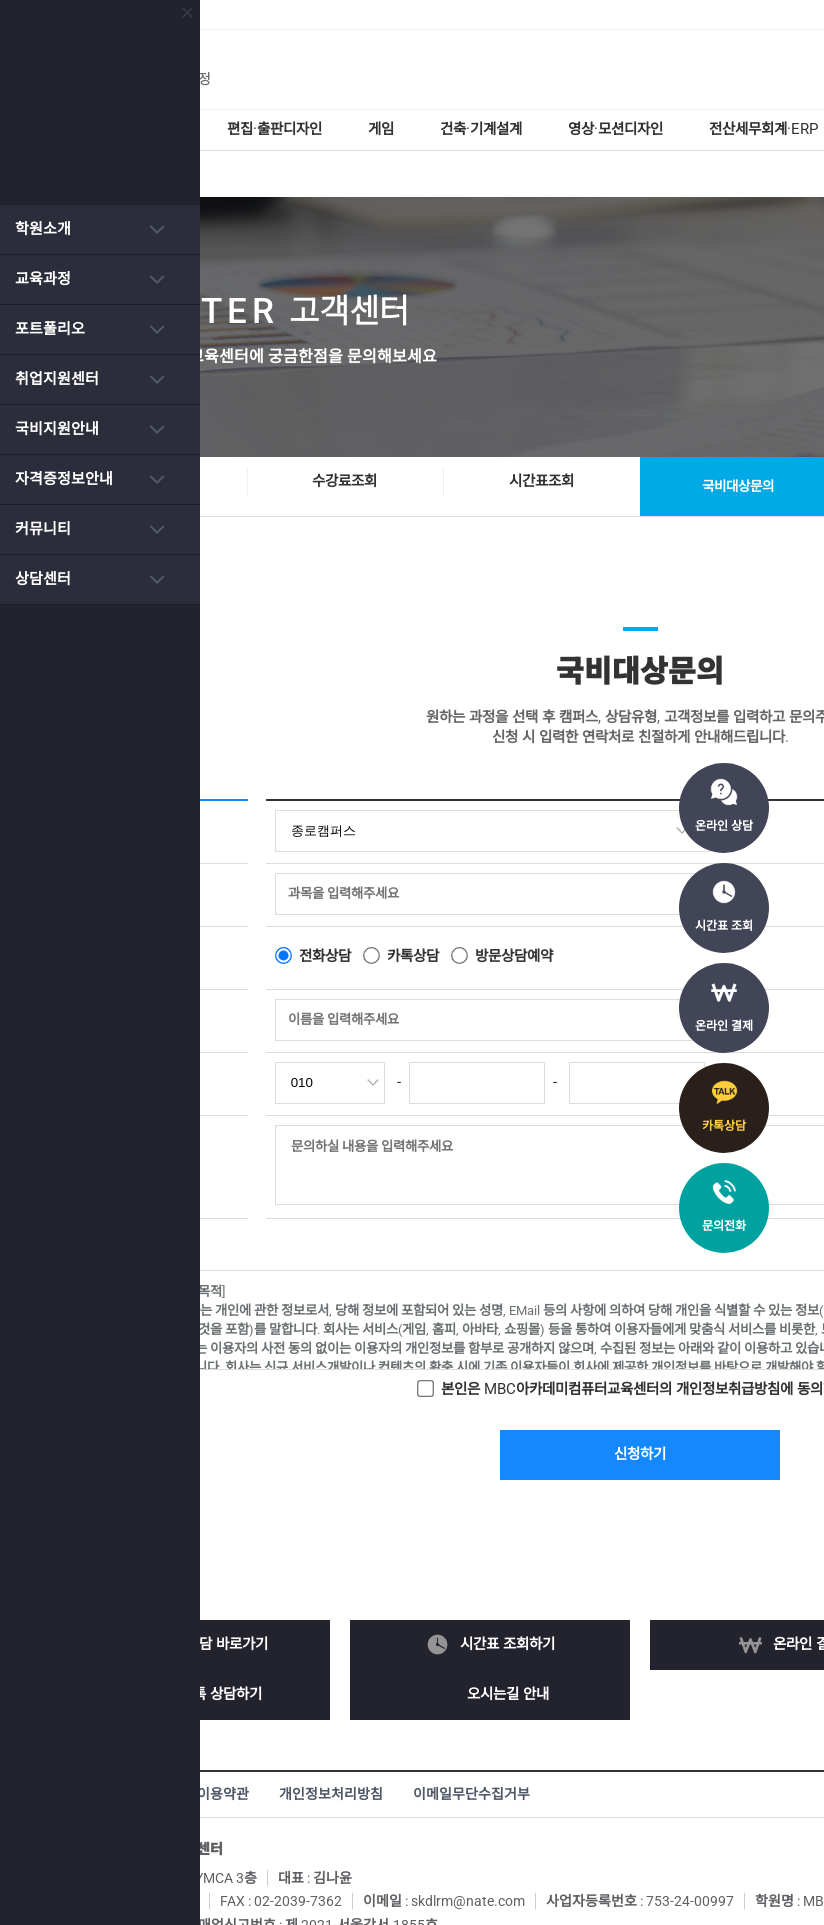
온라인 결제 (724, 1026)
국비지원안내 (57, 429)
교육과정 (43, 279)
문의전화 (724, 1226)
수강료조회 (395, 435)
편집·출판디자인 (336, 130)
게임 (447, 130)
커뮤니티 (43, 529)
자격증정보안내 (64, 479)
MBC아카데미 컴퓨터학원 (512, 70)
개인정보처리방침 (381, 1740)
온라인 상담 (724, 826)
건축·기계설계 (551, 130)
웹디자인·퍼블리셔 (181, 130)
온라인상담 (198, 435)
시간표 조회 (724, 926)
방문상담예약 (575, 901)
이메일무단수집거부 (521, 1740)
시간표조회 (592, 435)
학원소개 (43, 229)
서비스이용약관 (253, 1740)
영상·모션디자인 (692, 130)
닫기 (167, 12)
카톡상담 (724, 1126)
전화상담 (377, 901)
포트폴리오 (50, 329)
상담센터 (43, 579)
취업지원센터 (57, 379)
